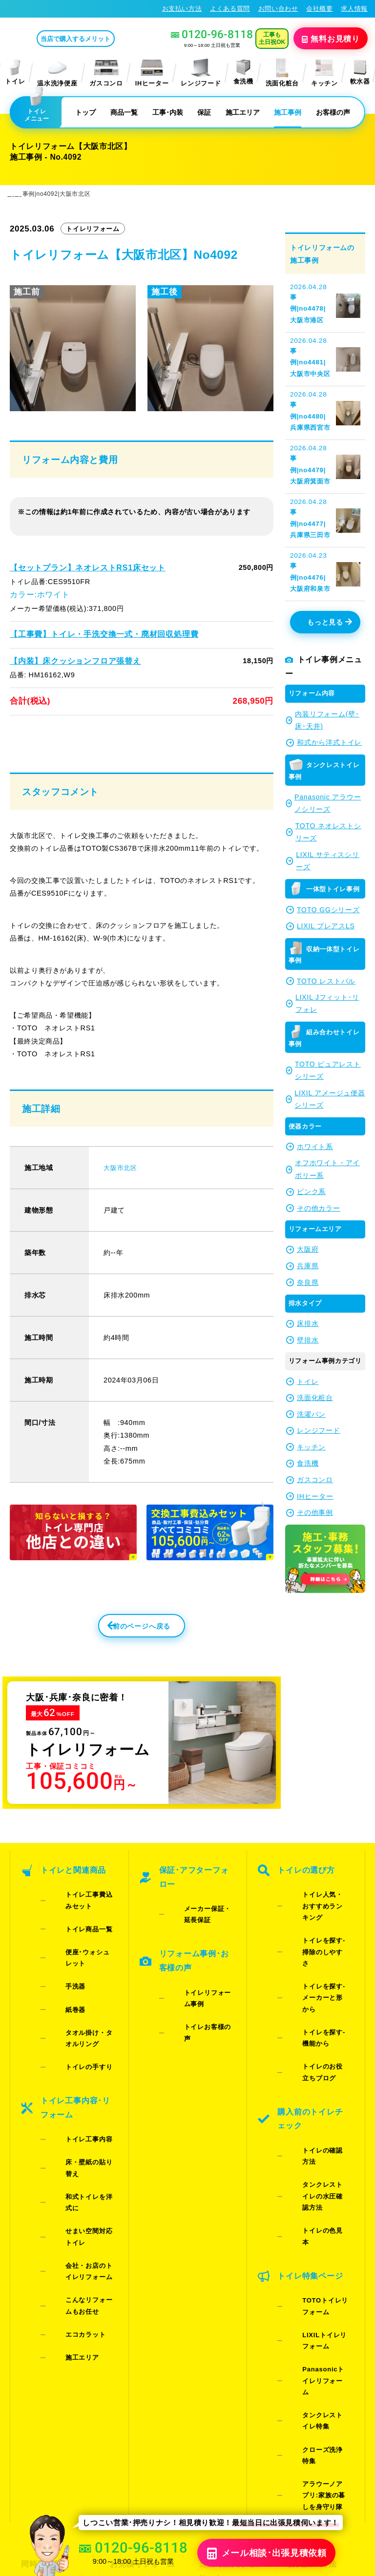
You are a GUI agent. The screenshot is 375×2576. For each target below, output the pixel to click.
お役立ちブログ (224, 2385)
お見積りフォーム (138, 2296)
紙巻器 (60, 1962)
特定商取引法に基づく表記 (325, 2480)
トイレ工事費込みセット (83, 1908)
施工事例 (287, 112)
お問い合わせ (278, 8)
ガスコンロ (106, 71)
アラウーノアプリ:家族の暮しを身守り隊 (318, 2245)
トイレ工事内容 (73, 2049)
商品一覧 (124, 112)
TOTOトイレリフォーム (319, 2139)
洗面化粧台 (282, 71)
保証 (204, 112)
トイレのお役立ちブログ (317, 2001)
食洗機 (243, 71)
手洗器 (60, 1950)
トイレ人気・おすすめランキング (317, 1908)
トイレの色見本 (310, 2094)
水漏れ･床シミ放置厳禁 (229, 2363)
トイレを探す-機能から (318, 1978)
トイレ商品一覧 (73, 1925)
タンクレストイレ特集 (317, 2209)
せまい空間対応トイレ (83, 2086)
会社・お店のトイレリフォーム (83, 2104)
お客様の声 (333, 112)
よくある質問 (230, 8)
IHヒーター (151, 71)
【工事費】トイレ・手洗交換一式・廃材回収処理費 (92, 630)
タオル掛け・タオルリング (83, 1980)
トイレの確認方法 (313, 2058)
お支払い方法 (182, 8)
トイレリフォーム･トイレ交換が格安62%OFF (76, 8)
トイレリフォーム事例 (202, 1964)
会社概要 (319, 8)
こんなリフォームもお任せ (83, 2128)
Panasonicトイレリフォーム (317, 2186)
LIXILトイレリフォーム (318, 2162)
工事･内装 (167, 112)
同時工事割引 (42, 2296)
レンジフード (201, 71)
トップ (85, 112)
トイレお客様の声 (195, 1977)
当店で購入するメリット (116, 38)
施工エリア (243, 112)
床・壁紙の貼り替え (80, 2062)
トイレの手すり (73, 1998)
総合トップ (305, 2344)
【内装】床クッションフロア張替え (67, 656)
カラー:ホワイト (36, 592)
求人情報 (354, 8)
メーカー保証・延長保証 (202, 1908)
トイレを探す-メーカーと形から (318, 1955)
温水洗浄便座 (57, 71)
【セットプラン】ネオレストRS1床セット (78, 567)
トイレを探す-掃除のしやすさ (318, 1931)
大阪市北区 (121, 1181)
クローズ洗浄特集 (313, 2226)
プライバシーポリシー (243, 2480)
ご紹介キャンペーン (53, 2312)
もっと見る (330, 551)
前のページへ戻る (115, 1643)
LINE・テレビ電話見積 (143, 2318)
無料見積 (333, 38)
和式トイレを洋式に (80, 2074)
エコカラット (70, 2145)
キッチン (324, 71)
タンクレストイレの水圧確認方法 (317, 2076)
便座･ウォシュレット (82, 1937)
